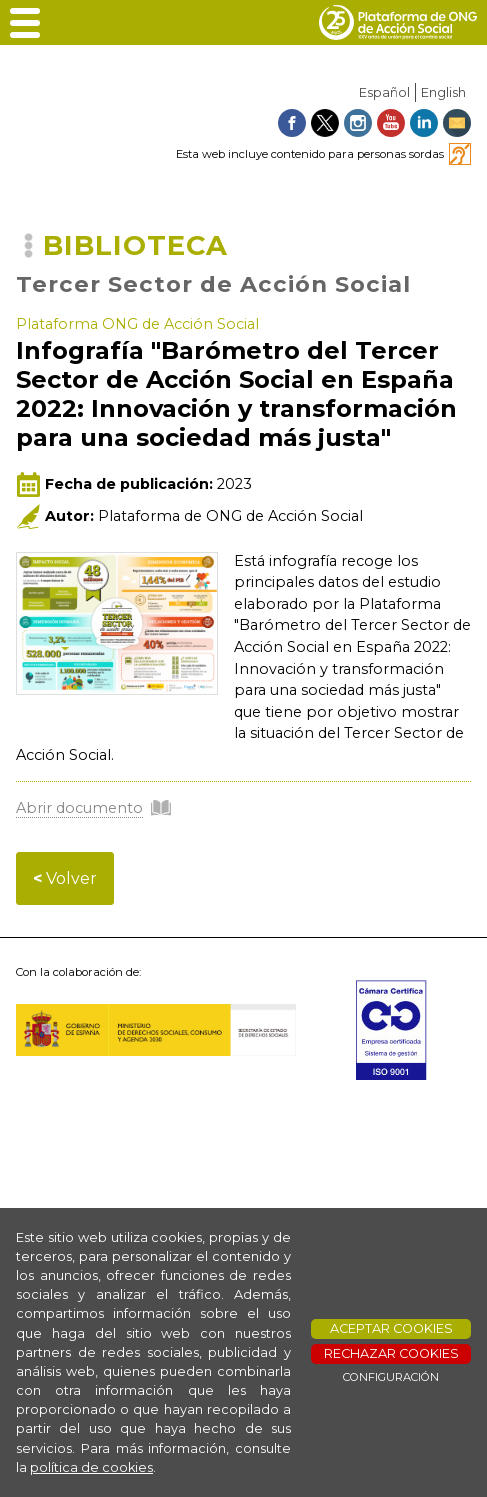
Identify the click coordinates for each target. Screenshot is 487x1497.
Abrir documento (79, 808)
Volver (65, 878)
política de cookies (91, 1467)
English (443, 92)
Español (384, 92)
